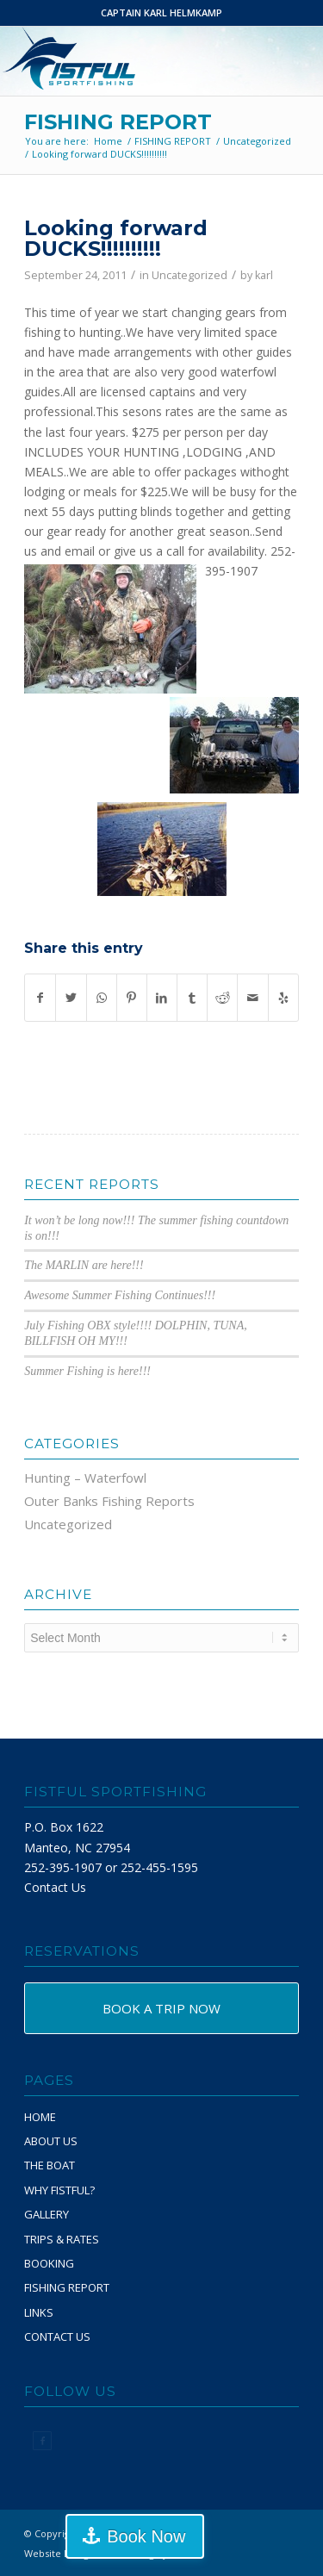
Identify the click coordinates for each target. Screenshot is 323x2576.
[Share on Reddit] (222, 997)
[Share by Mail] (252, 997)
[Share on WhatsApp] (101, 997)
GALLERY (46, 2214)
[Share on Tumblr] (192, 997)
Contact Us (55, 1887)
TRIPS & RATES (61, 2239)
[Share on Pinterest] (131, 997)
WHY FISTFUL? (59, 2190)
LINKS (38, 2312)
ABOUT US (51, 2141)
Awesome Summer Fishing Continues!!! (119, 1295)
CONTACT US (57, 2336)
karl (264, 275)
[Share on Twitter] (70, 997)
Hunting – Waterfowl (85, 1477)
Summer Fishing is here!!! (87, 1371)
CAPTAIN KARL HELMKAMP (161, 12)
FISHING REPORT (118, 121)
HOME (40, 2117)
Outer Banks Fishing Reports (109, 1500)
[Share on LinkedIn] (162, 997)
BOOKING (49, 2263)
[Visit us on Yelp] (283, 997)
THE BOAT (49, 2165)
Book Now (146, 2536)
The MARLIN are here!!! (84, 1265)
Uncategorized (189, 275)
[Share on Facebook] (40, 997)
